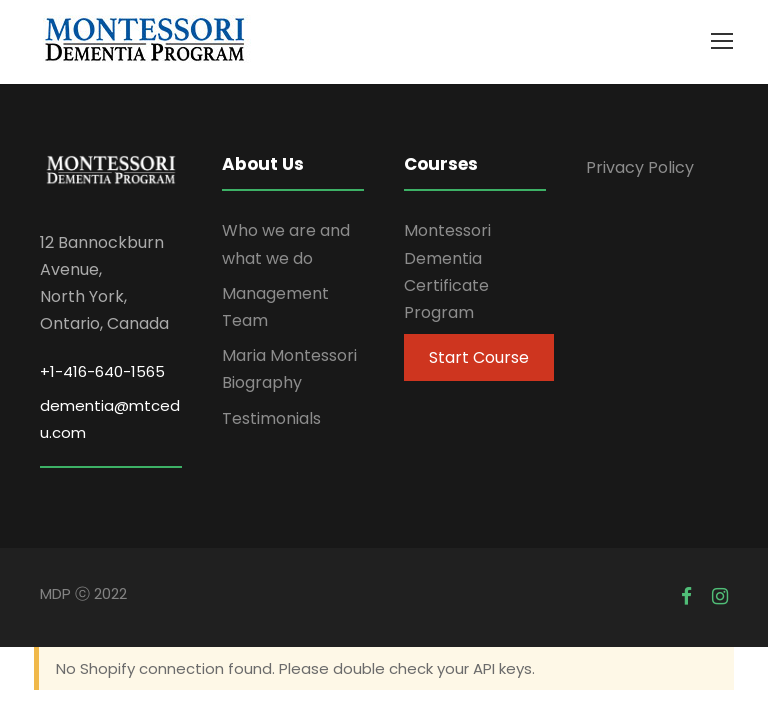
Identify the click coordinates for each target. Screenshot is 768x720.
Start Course (479, 357)
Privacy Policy (640, 167)
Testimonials (271, 418)
